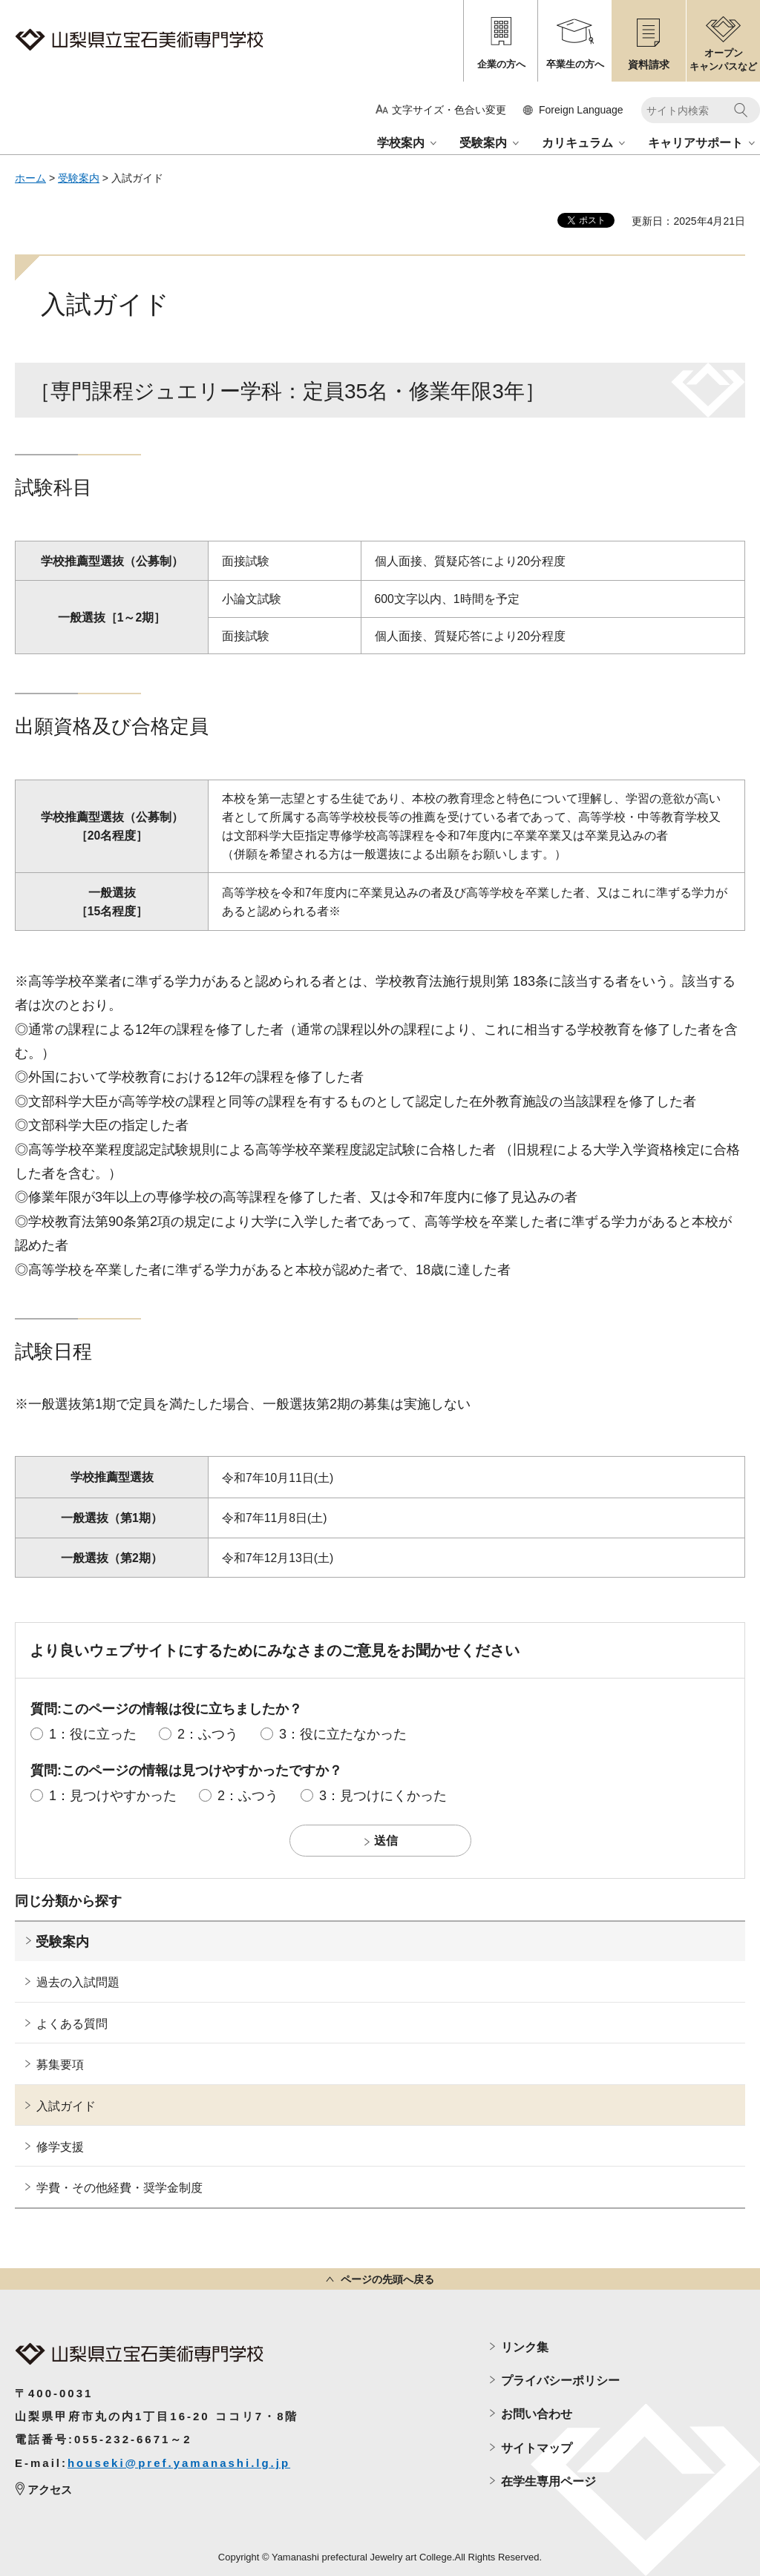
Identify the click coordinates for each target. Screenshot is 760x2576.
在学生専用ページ (548, 2481)
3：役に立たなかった (343, 1734)
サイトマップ (536, 2448)
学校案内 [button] (401, 142)
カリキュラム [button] (577, 142)
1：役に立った (93, 1734)
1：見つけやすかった (113, 1795)
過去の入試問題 (77, 1982)
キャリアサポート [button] (695, 142)
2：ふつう (207, 1734)
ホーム (30, 178)
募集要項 (60, 2064)
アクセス (49, 2489)
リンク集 (524, 2347)
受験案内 (78, 178)
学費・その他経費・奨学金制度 (119, 2187)
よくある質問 (72, 2023)
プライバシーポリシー (560, 2380)
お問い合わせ (536, 2414)
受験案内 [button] (483, 142)
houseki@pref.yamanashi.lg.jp (179, 2463)
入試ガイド (66, 2106)
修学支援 (60, 2147)
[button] (573, 110)
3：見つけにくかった (383, 1795)
